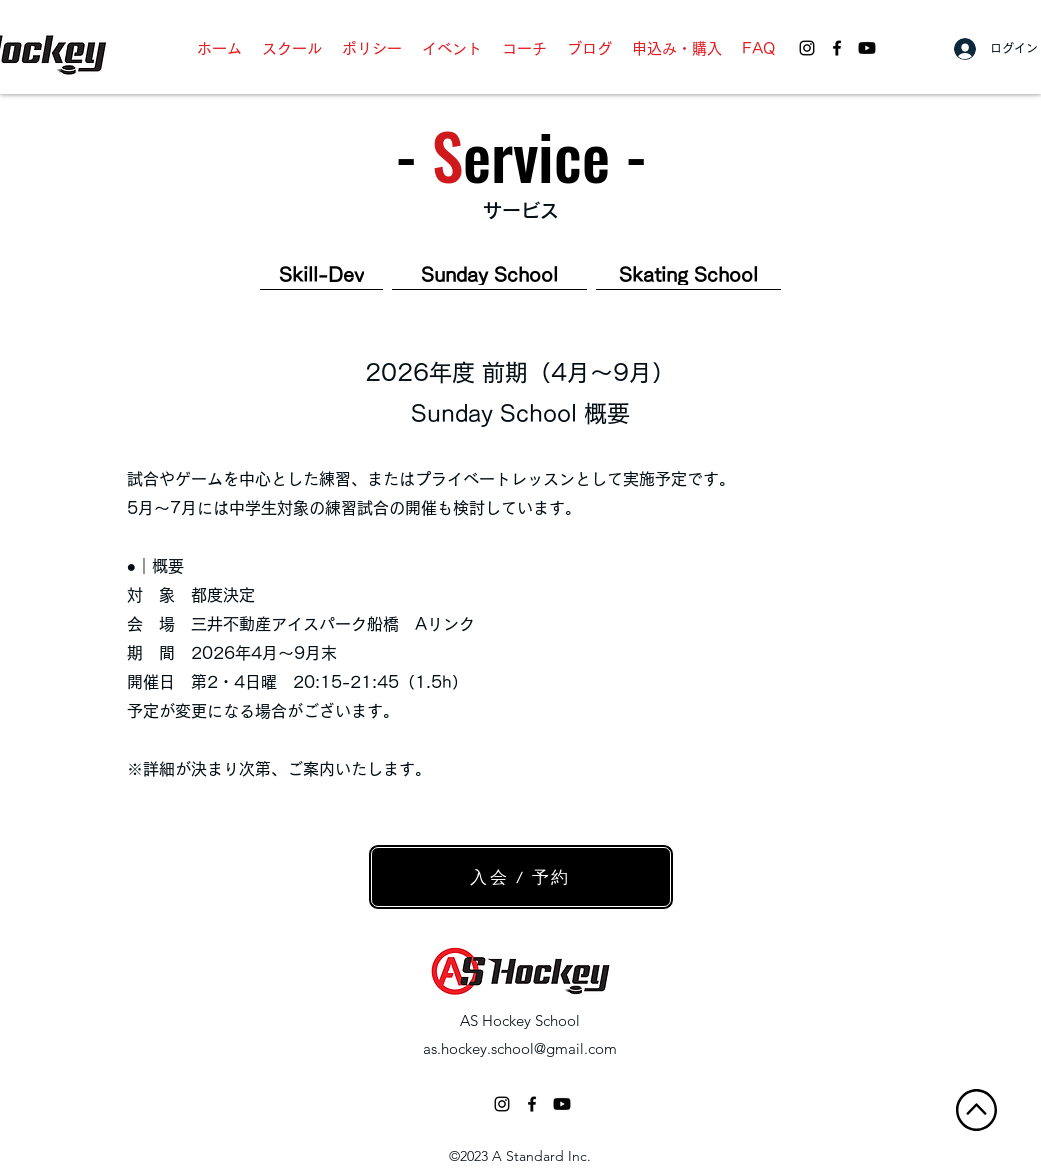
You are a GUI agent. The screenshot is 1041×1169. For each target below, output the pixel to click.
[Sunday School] (489, 275)
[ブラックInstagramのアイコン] (502, 1104)
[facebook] (837, 48)
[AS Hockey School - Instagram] (807, 48)
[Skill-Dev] (321, 275)
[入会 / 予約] (521, 877)
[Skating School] (688, 275)
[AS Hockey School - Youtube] (867, 48)
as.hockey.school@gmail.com (520, 1048)
